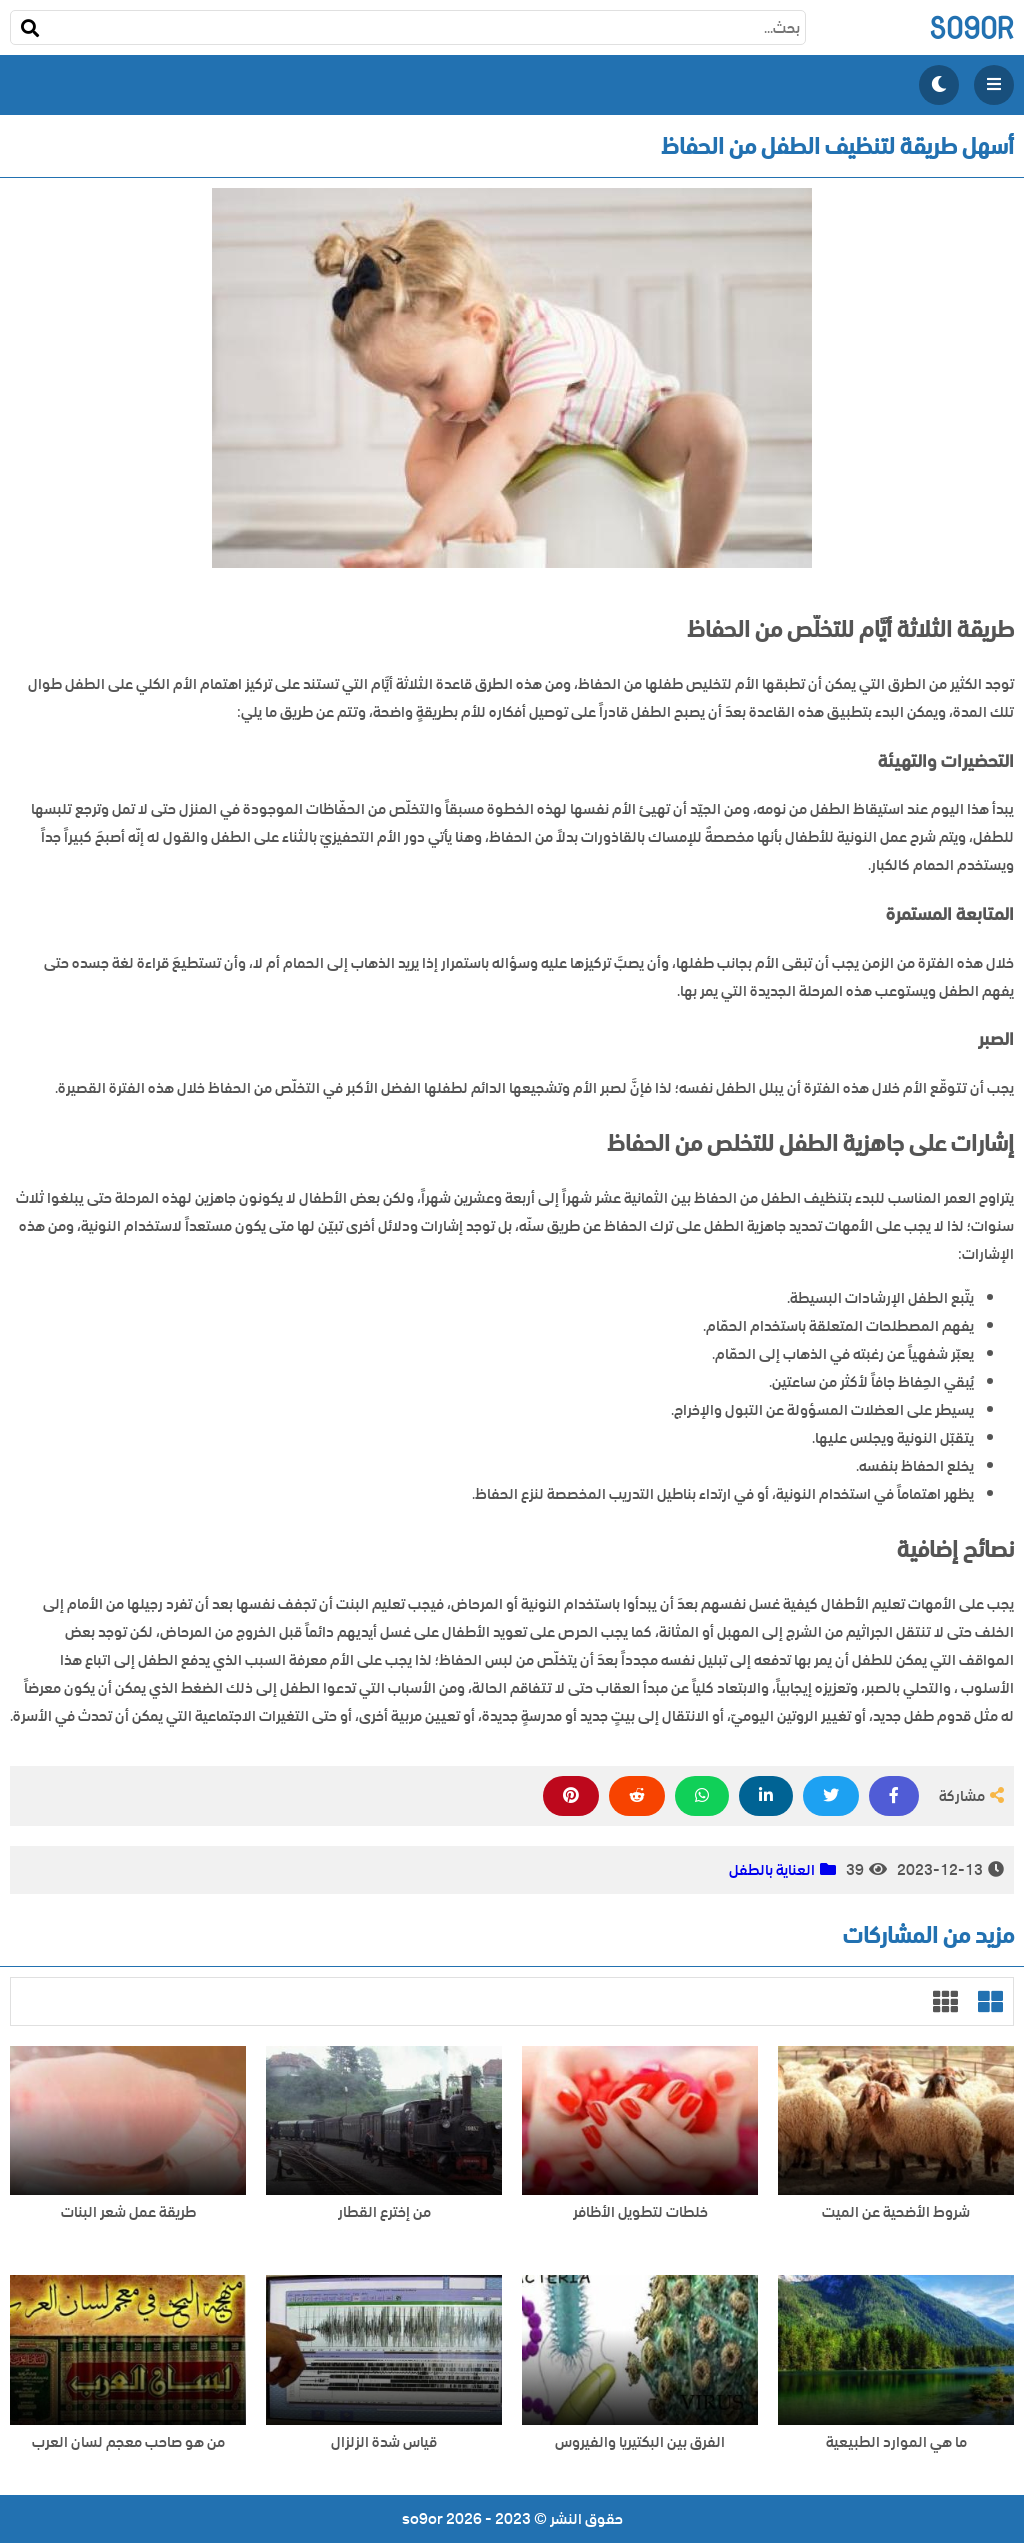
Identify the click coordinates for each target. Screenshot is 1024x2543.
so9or (971, 27)
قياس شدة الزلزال (384, 2442)
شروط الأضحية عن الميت (896, 2212)
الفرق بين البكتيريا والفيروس (640, 2442)
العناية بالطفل (772, 1870)
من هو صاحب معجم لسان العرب (128, 2442)
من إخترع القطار (384, 2212)
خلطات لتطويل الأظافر (640, 2212)
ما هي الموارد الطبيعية (896, 2442)
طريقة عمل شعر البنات (128, 2212)
